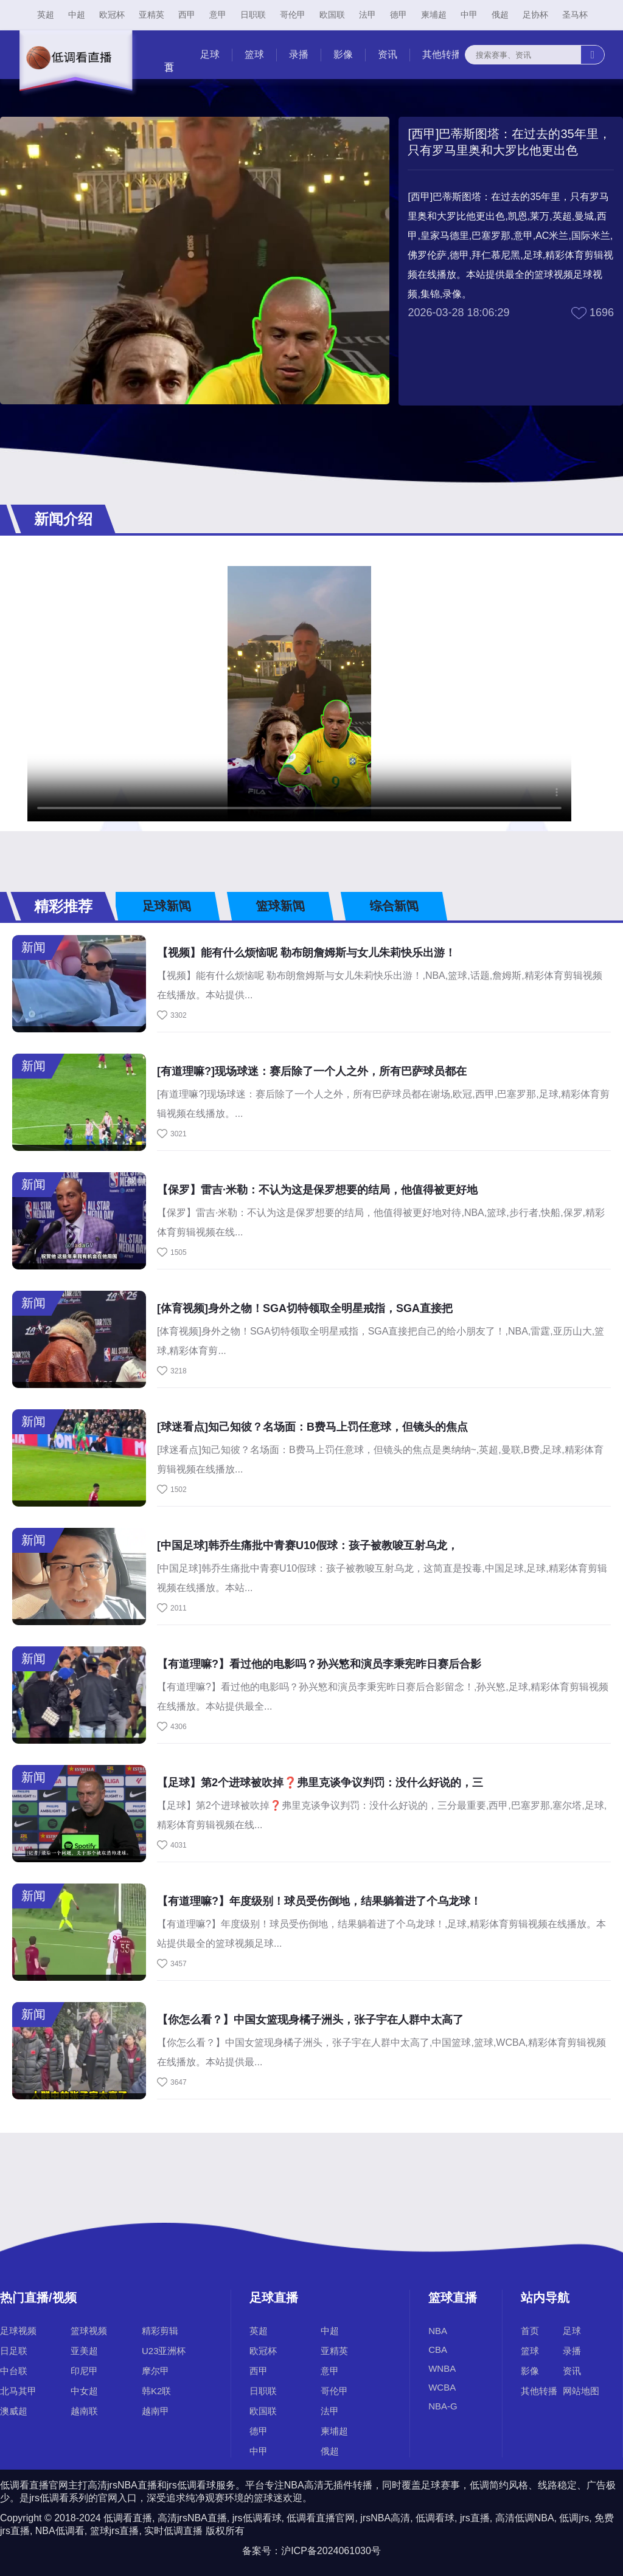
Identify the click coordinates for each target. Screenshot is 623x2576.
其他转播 (441, 54)
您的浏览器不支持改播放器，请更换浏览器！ (299, 693)
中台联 (13, 2371)
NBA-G (443, 2406)
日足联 (13, 2351)
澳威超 (13, 2411)
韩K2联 (156, 2391)
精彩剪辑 (160, 2331)
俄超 (500, 14)
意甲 (217, 14)
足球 (210, 54)
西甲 (186, 14)
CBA (437, 2349)
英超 (45, 14)
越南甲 (155, 2411)
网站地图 (581, 2391)
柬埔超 (434, 14)
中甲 (469, 14)
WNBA (442, 2368)
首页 (530, 2331)
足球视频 (18, 2331)
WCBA (442, 2387)
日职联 (253, 14)
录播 (298, 54)
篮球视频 (89, 2331)
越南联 (84, 2411)
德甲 (398, 14)
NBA (437, 2331)
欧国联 (332, 14)
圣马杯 (575, 14)
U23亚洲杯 (164, 2351)
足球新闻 (166, 906)
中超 (76, 14)
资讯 (387, 54)
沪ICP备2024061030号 (331, 2551)
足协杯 (535, 14)
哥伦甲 (292, 14)
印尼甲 (84, 2371)
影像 (343, 54)
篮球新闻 (279, 906)
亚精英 (151, 14)
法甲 (367, 14)
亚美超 (84, 2351)
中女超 (84, 2391)
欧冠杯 (112, 14)
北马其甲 (18, 2391)
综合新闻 (393, 906)
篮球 (254, 54)
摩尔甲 (155, 2371)
